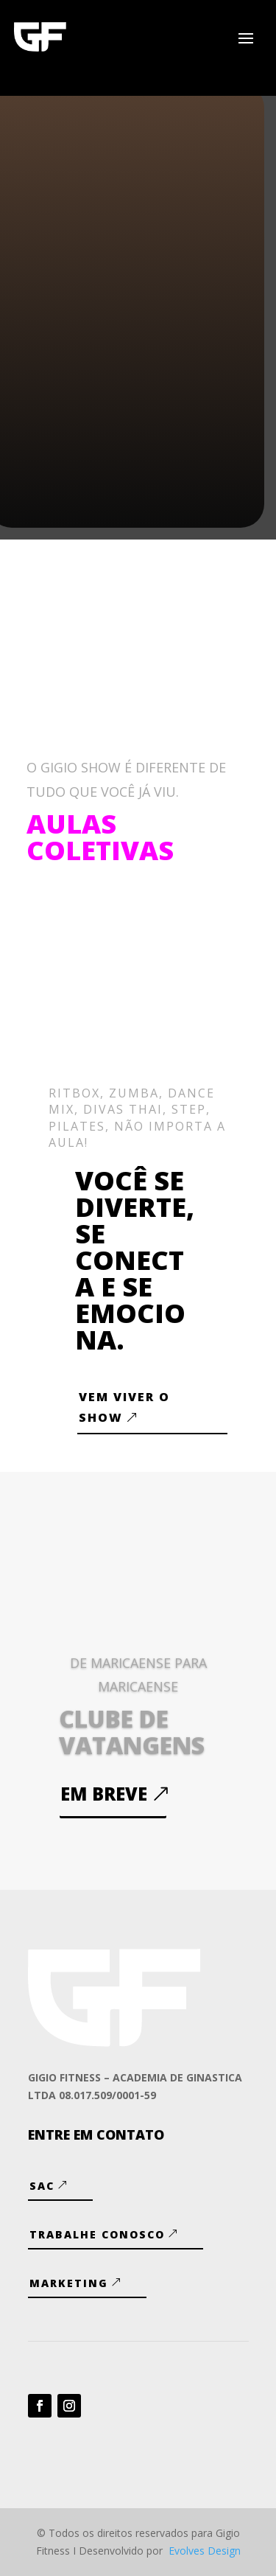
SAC (41, 2186)
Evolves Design (205, 2551)
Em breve (103, 1793)
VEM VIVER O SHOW (124, 1407)
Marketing (68, 2283)
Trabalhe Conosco (97, 2234)
